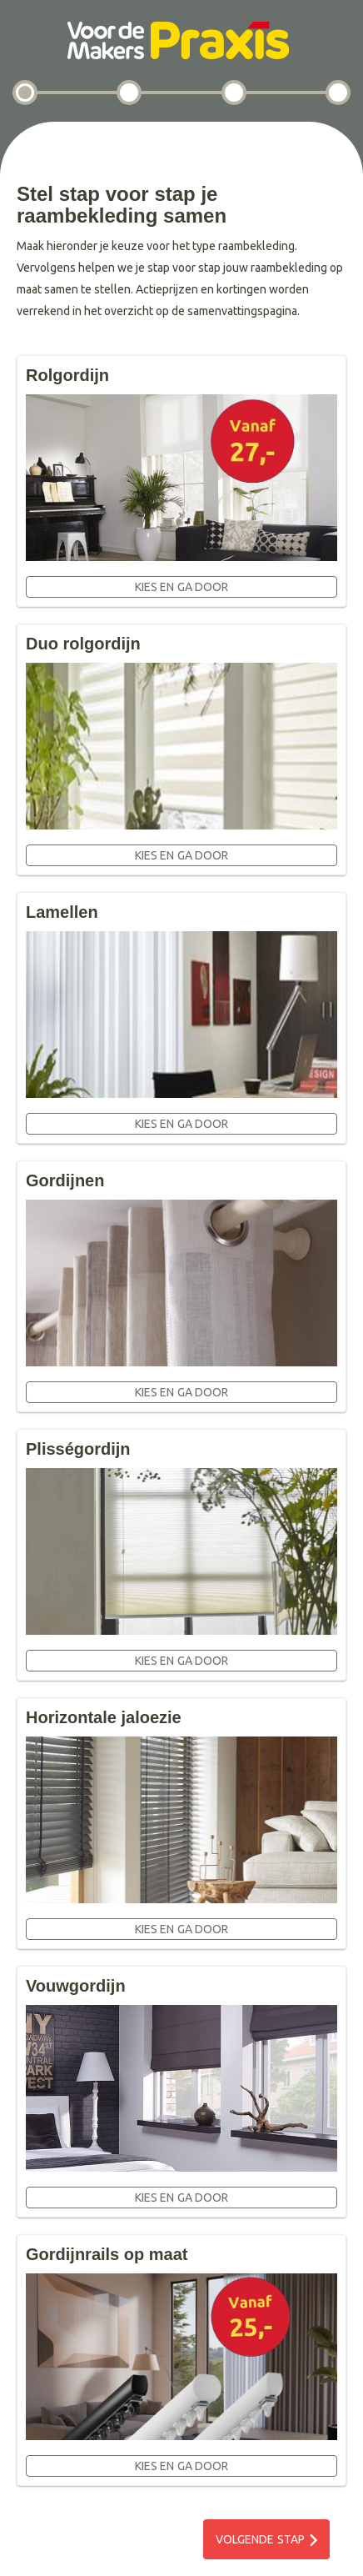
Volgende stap (260, 2539)
